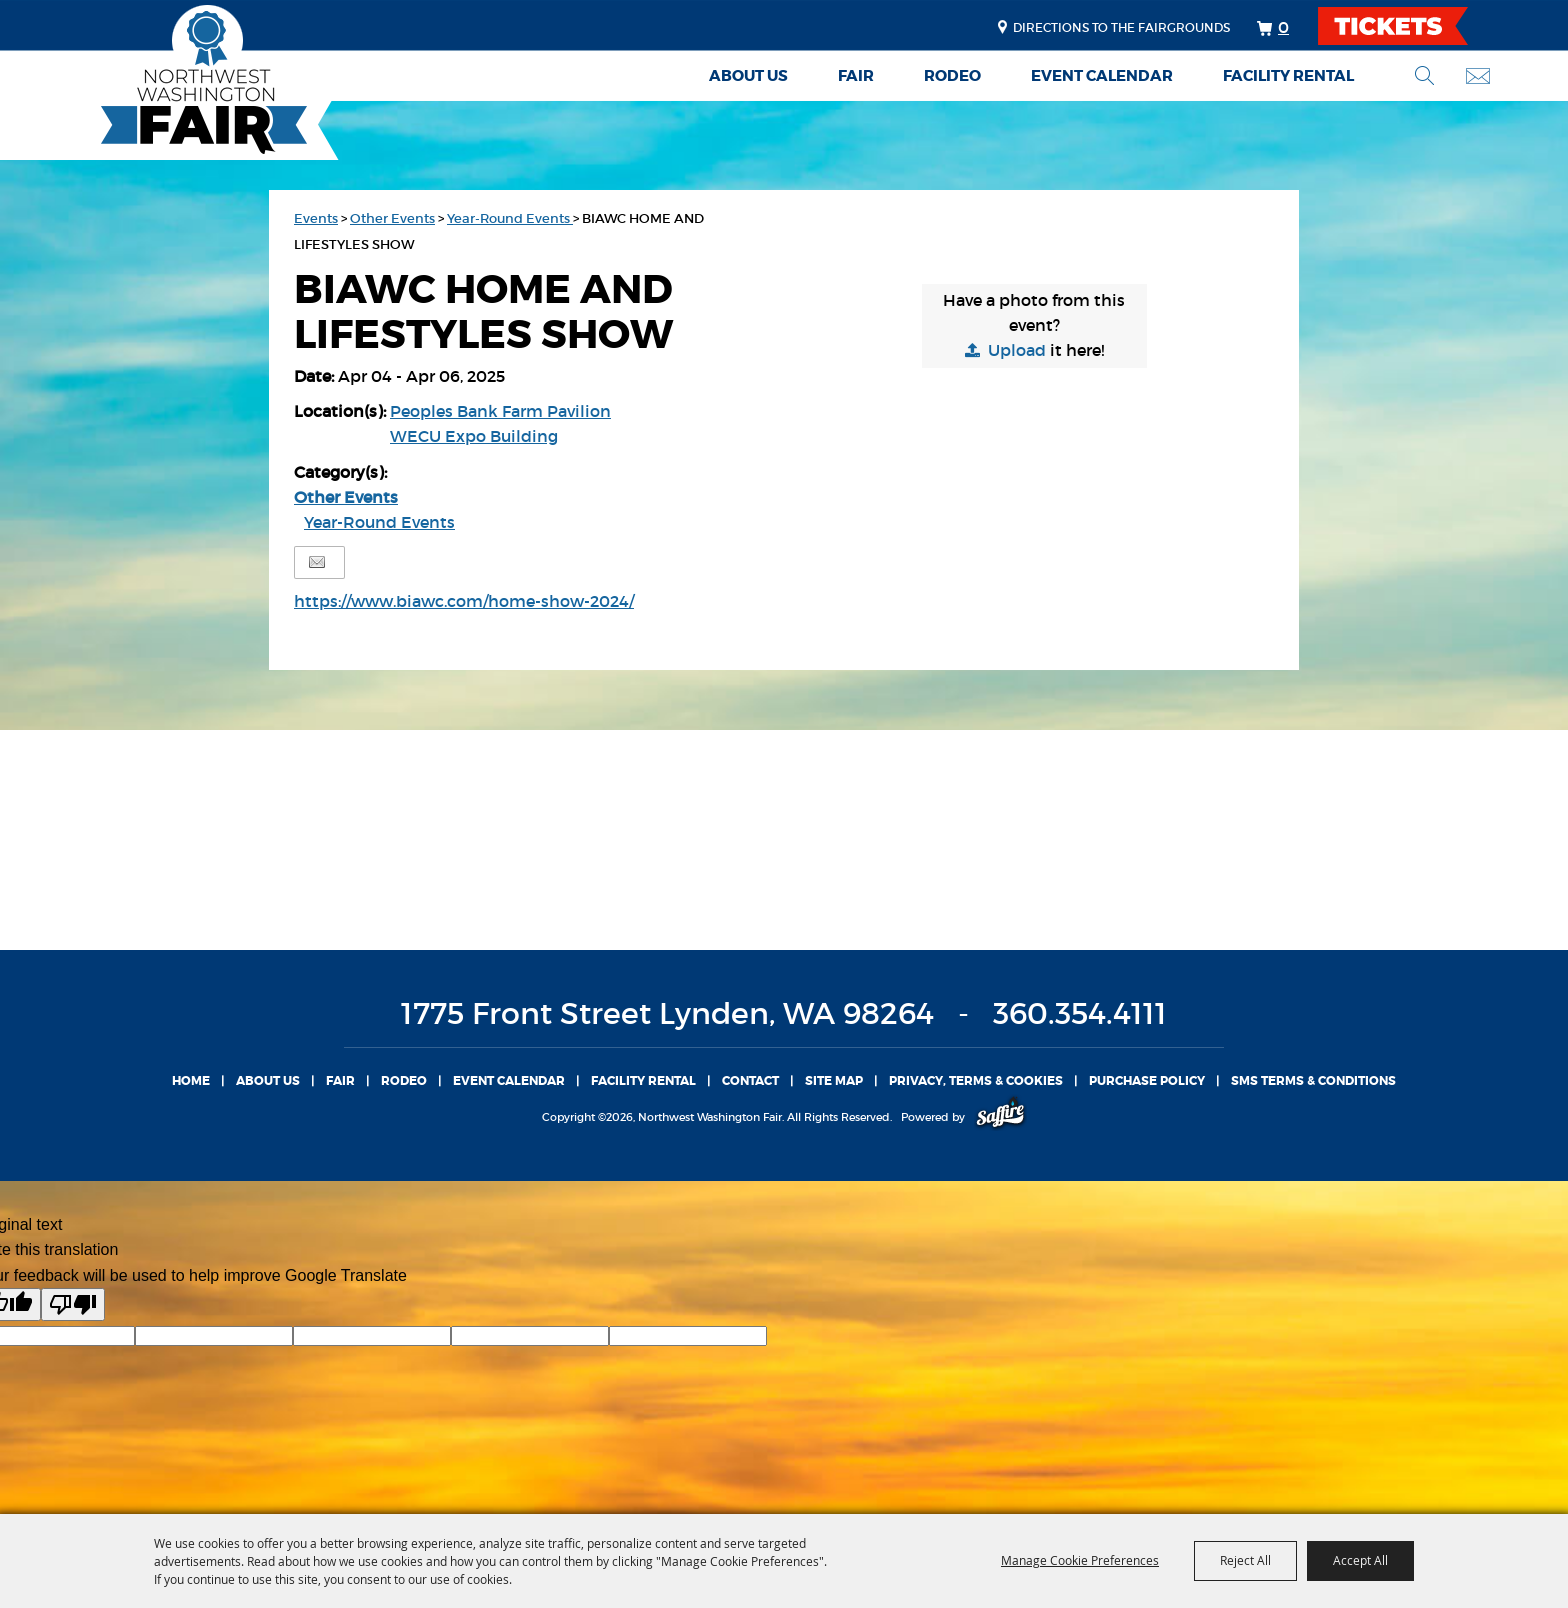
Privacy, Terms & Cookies (976, 1081)
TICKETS (1410, 26)
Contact (750, 1081)
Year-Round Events (510, 218)
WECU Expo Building (474, 436)
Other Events (392, 218)
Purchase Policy (1147, 1081)
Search (1424, 75)
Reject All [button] (1245, 1560)
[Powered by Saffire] (1000, 1117)
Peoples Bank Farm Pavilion (500, 411)
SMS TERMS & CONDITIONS (1313, 1081)
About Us (748, 76)
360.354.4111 (1080, 1013)
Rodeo (952, 76)
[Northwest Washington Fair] (174, 82)
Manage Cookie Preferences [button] (1080, 1560)
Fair (856, 76)
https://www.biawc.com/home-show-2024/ (464, 601)
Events (316, 218)
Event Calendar (1102, 76)
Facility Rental (1288, 76)
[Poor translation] (73, 1304)
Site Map (834, 1081)
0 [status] (1283, 27)
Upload (1017, 350)
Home (191, 1081)
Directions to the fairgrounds (1121, 27)
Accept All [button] (1360, 1560)
